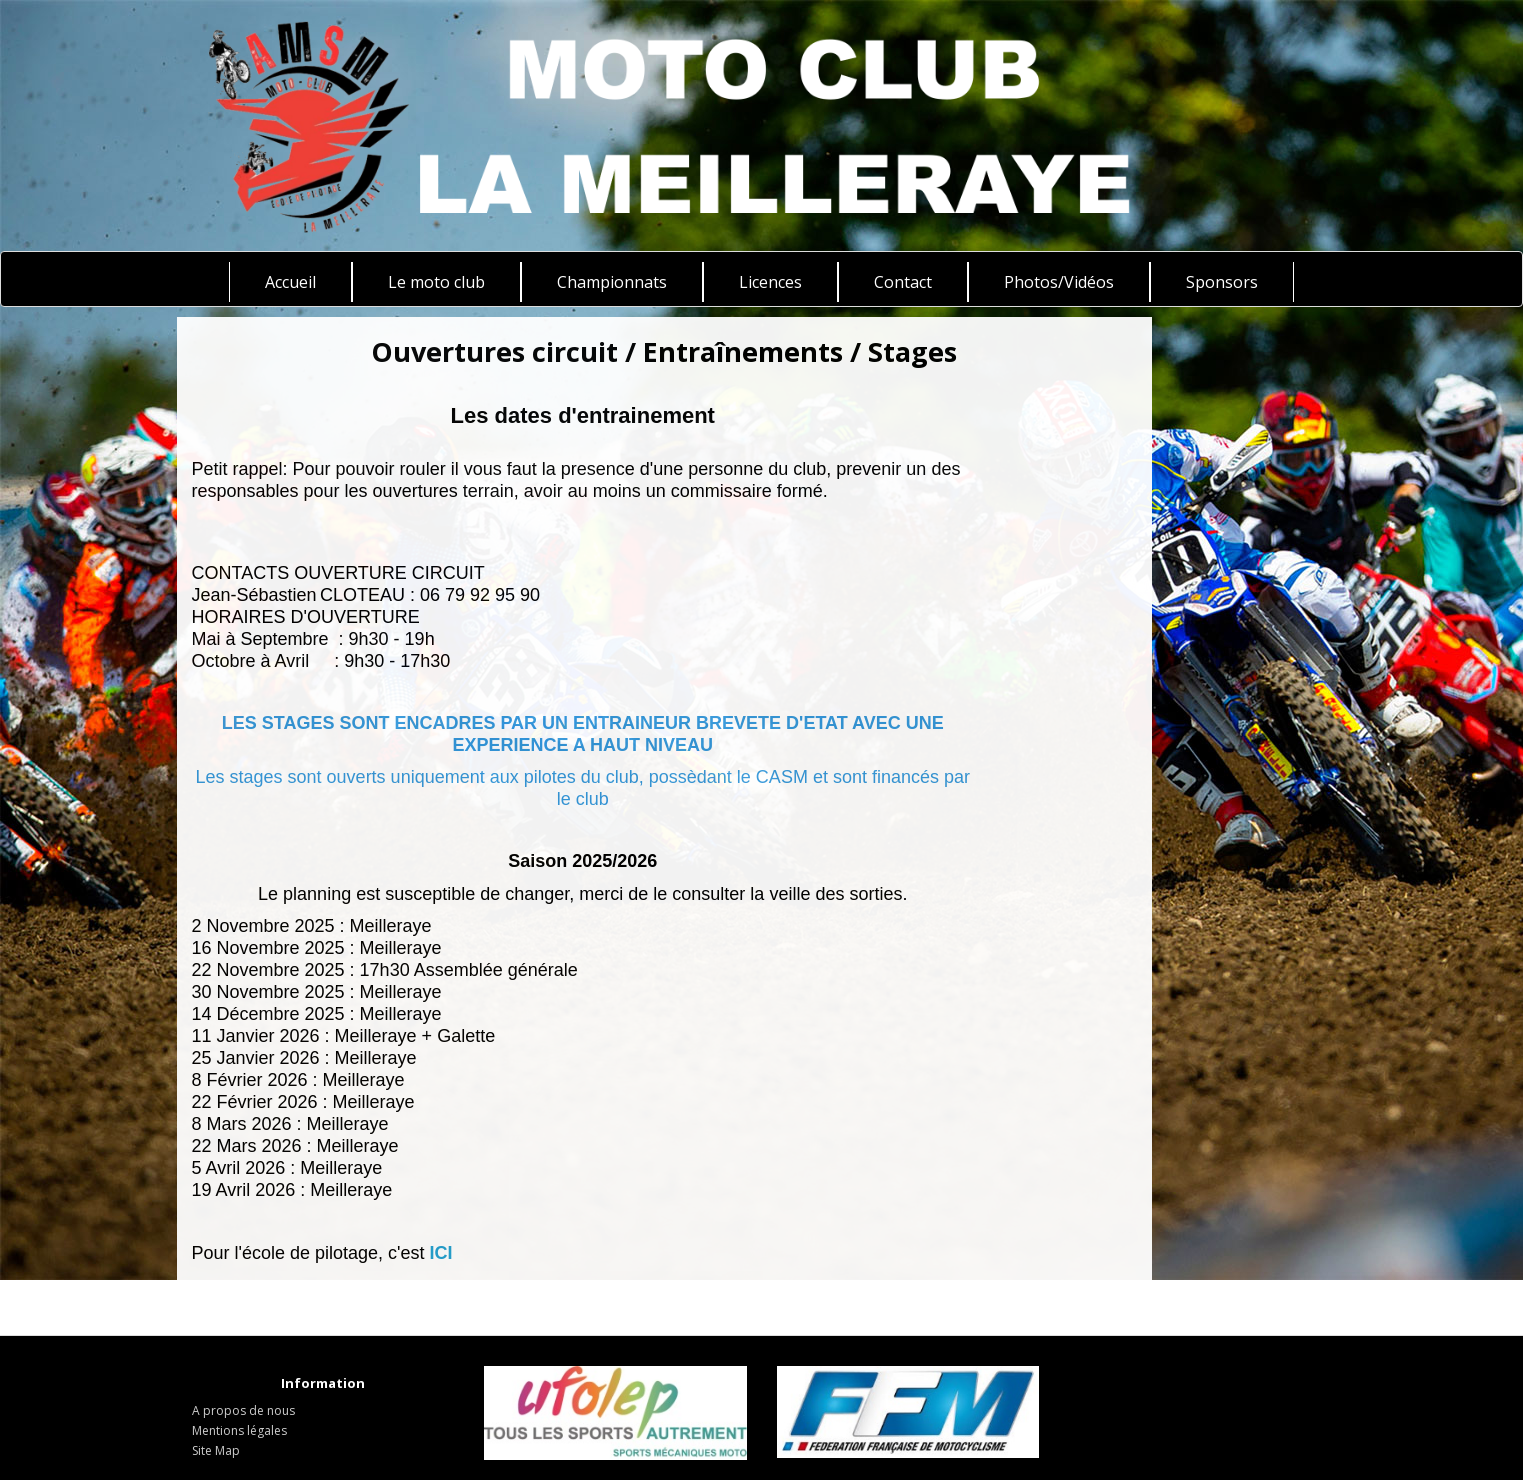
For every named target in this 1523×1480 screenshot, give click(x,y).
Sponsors (1222, 282)
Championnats (612, 282)
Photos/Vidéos (1059, 282)
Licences (770, 282)
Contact (903, 282)
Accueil (290, 282)
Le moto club (436, 282)
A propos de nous (243, 1410)
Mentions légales (239, 1430)
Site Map (216, 1450)
